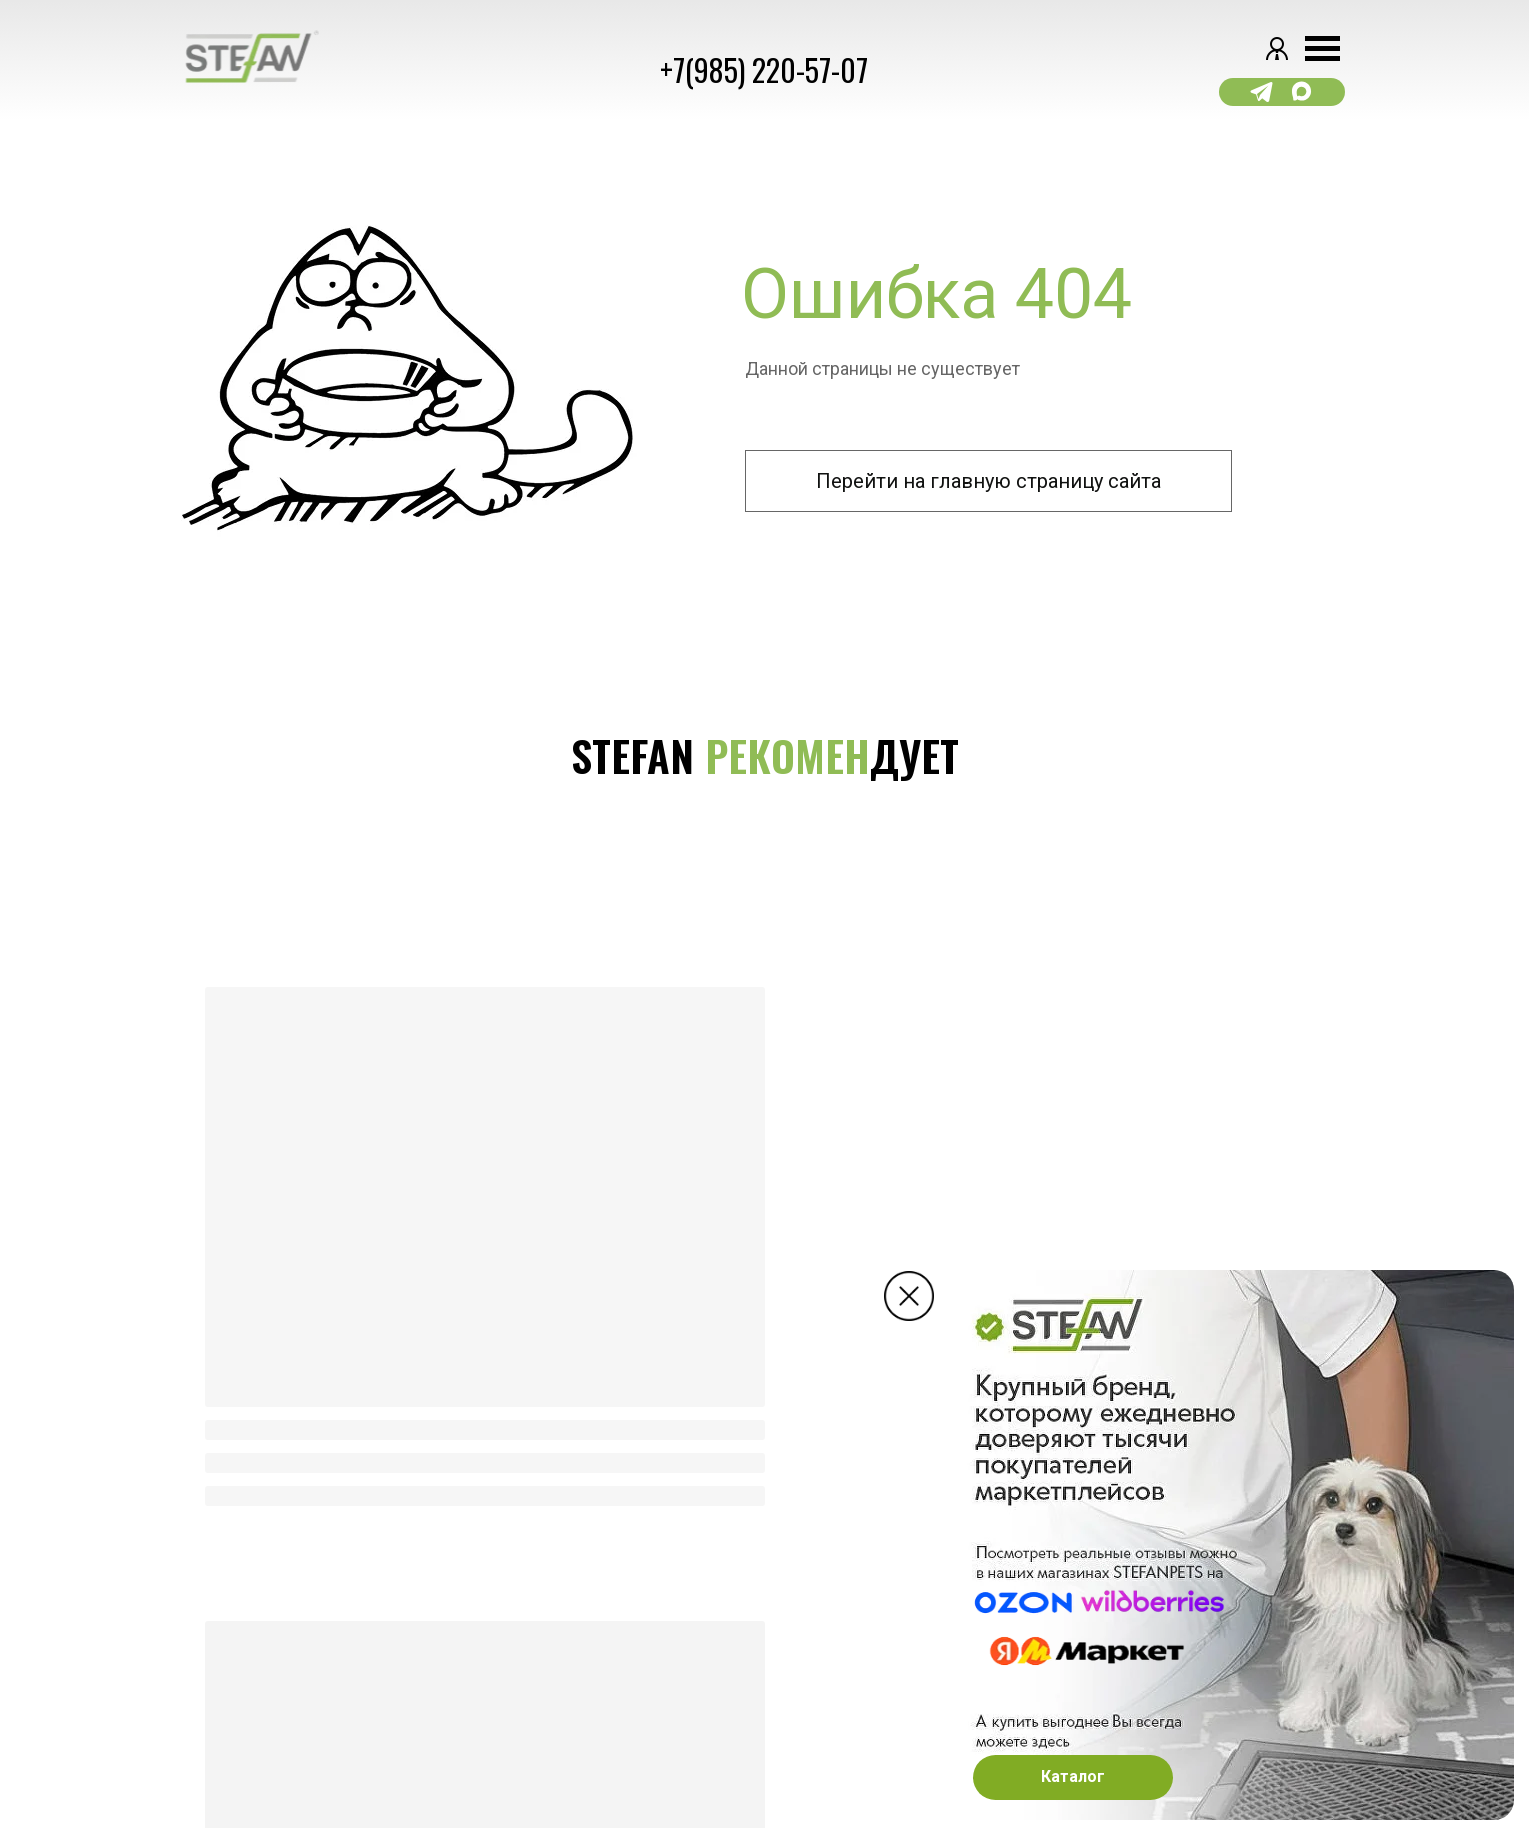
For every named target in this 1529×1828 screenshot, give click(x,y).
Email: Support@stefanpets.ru (937, 1757)
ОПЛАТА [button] (613, 1631)
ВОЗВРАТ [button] (616, 1666)
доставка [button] (623, 1596)
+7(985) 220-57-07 (764, 69)
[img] (909, 1296)
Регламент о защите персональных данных (328, 1684)
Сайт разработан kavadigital (277, 1737)
